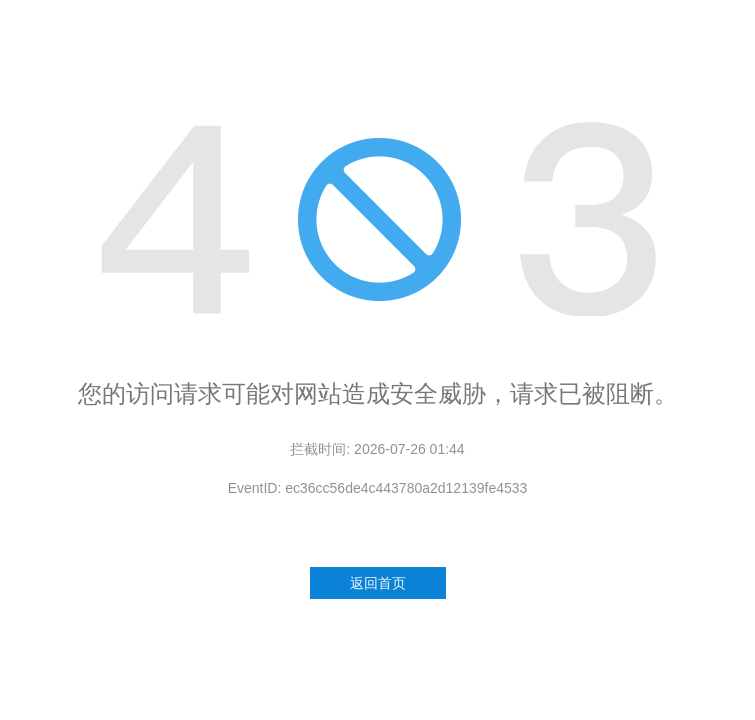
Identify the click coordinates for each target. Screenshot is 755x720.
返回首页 (378, 583)
